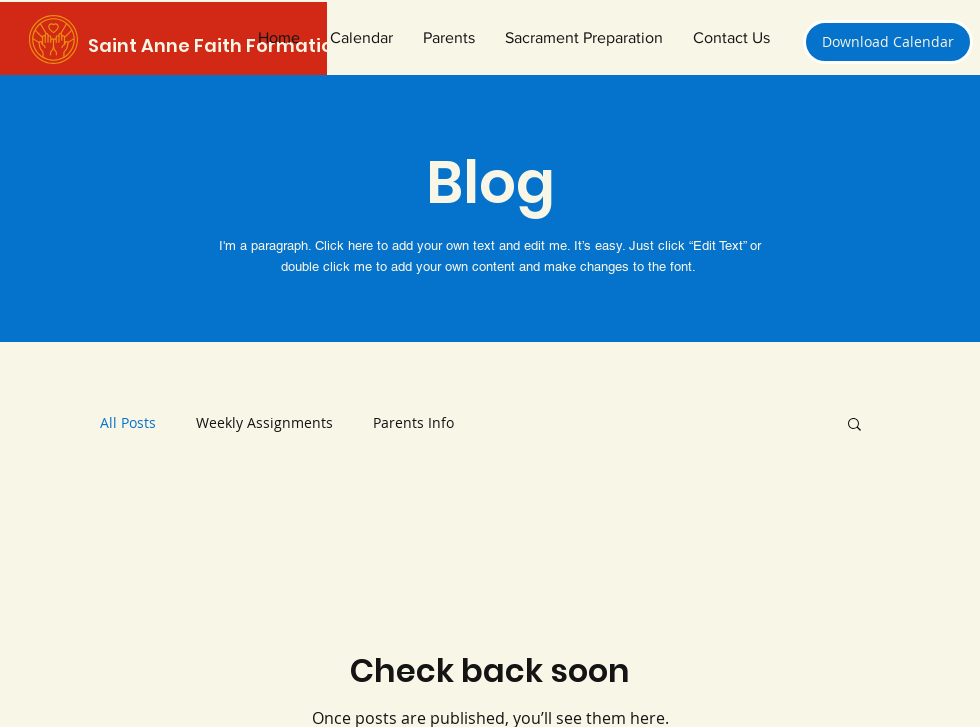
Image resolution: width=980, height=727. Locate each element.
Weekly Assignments (264, 422)
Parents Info (413, 422)
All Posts (128, 422)
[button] (584, 38)
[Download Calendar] (888, 42)
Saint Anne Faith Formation (216, 45)
